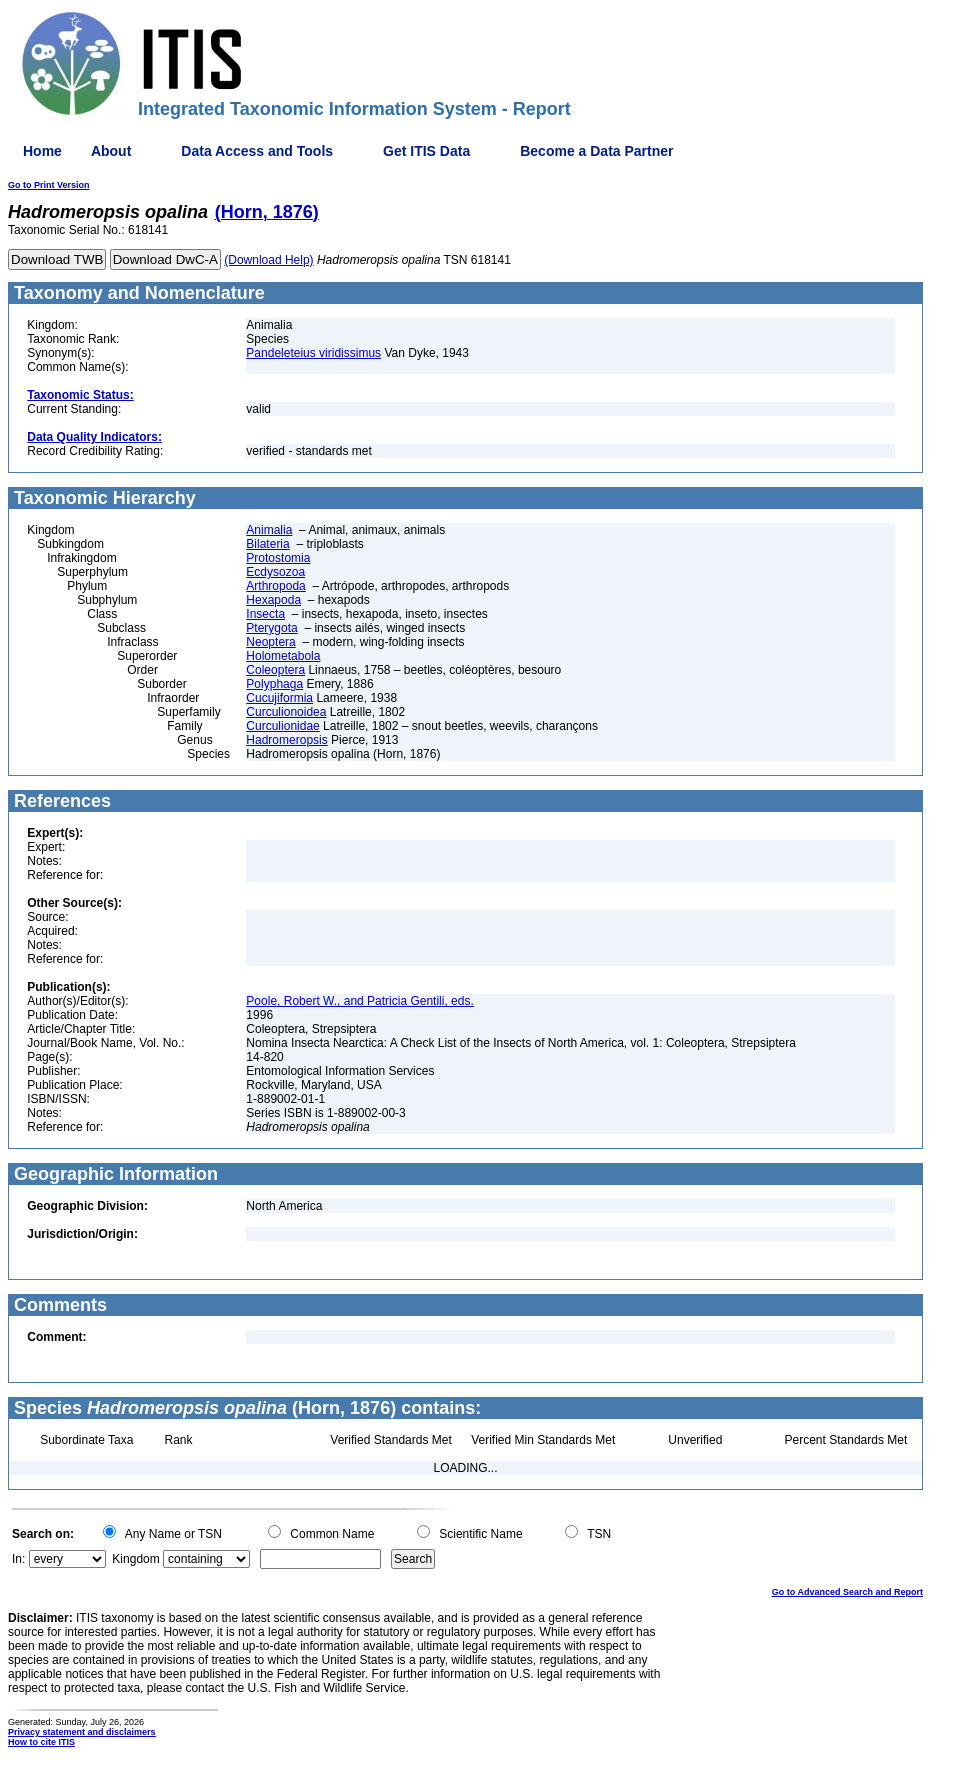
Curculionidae (282, 726)
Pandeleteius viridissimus (313, 353)
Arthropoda (275, 586)
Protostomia (278, 558)
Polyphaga (274, 684)
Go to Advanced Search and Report (847, 1592)
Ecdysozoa (275, 572)
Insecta (265, 614)
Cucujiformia (279, 698)
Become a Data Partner (596, 151)
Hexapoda (273, 600)
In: (18, 1559)
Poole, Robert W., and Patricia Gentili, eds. (359, 1001)
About (111, 151)
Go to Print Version (49, 185)
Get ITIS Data (426, 151)
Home (42, 151)
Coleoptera (275, 670)
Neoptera (270, 642)
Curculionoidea (286, 712)
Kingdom (135, 1559)
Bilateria (267, 544)
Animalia (269, 530)
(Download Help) (268, 260)
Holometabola (283, 656)
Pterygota (271, 628)
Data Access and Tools (257, 151)
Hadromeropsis (286, 740)
